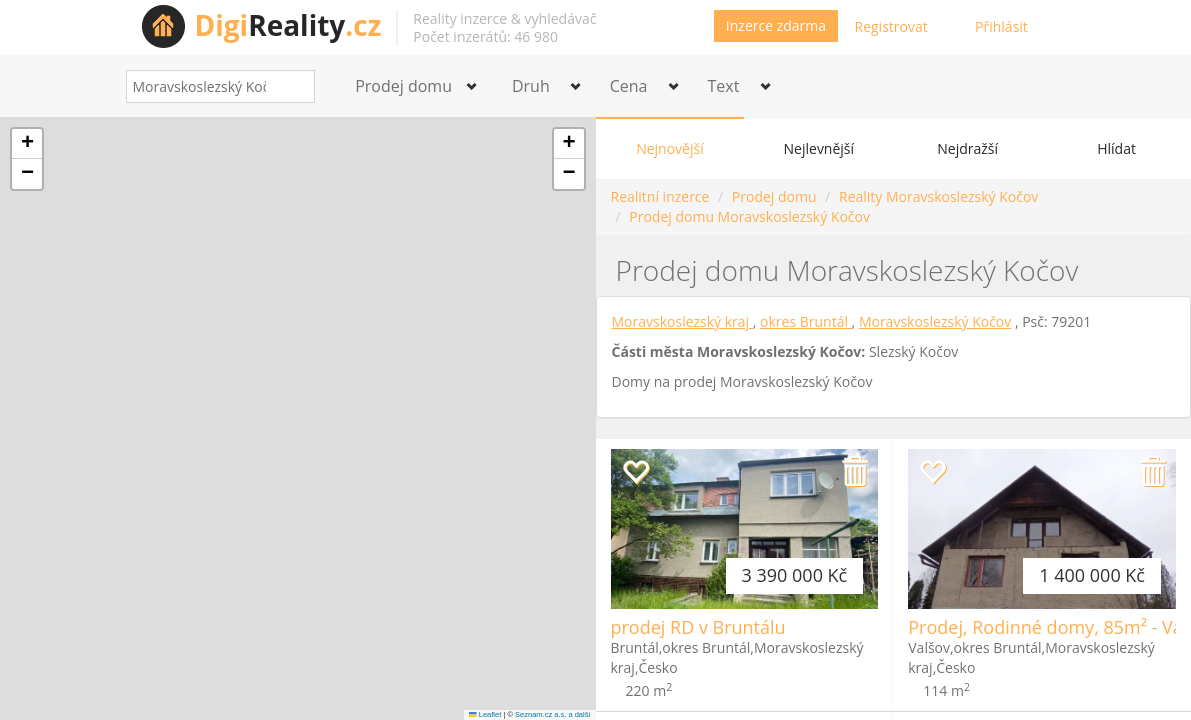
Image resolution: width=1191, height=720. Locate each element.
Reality (288, 25)
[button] (27, 144)
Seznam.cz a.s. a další (552, 714)
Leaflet (485, 714)
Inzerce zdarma (776, 25)
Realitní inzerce (660, 196)
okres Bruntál (806, 321)
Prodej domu (774, 196)
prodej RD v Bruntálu (698, 627)
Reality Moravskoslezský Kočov (938, 196)
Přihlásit (1001, 26)
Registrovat (891, 26)
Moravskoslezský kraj (682, 321)
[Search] (292, 86)
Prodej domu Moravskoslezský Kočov (749, 216)
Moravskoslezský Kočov (935, 321)
